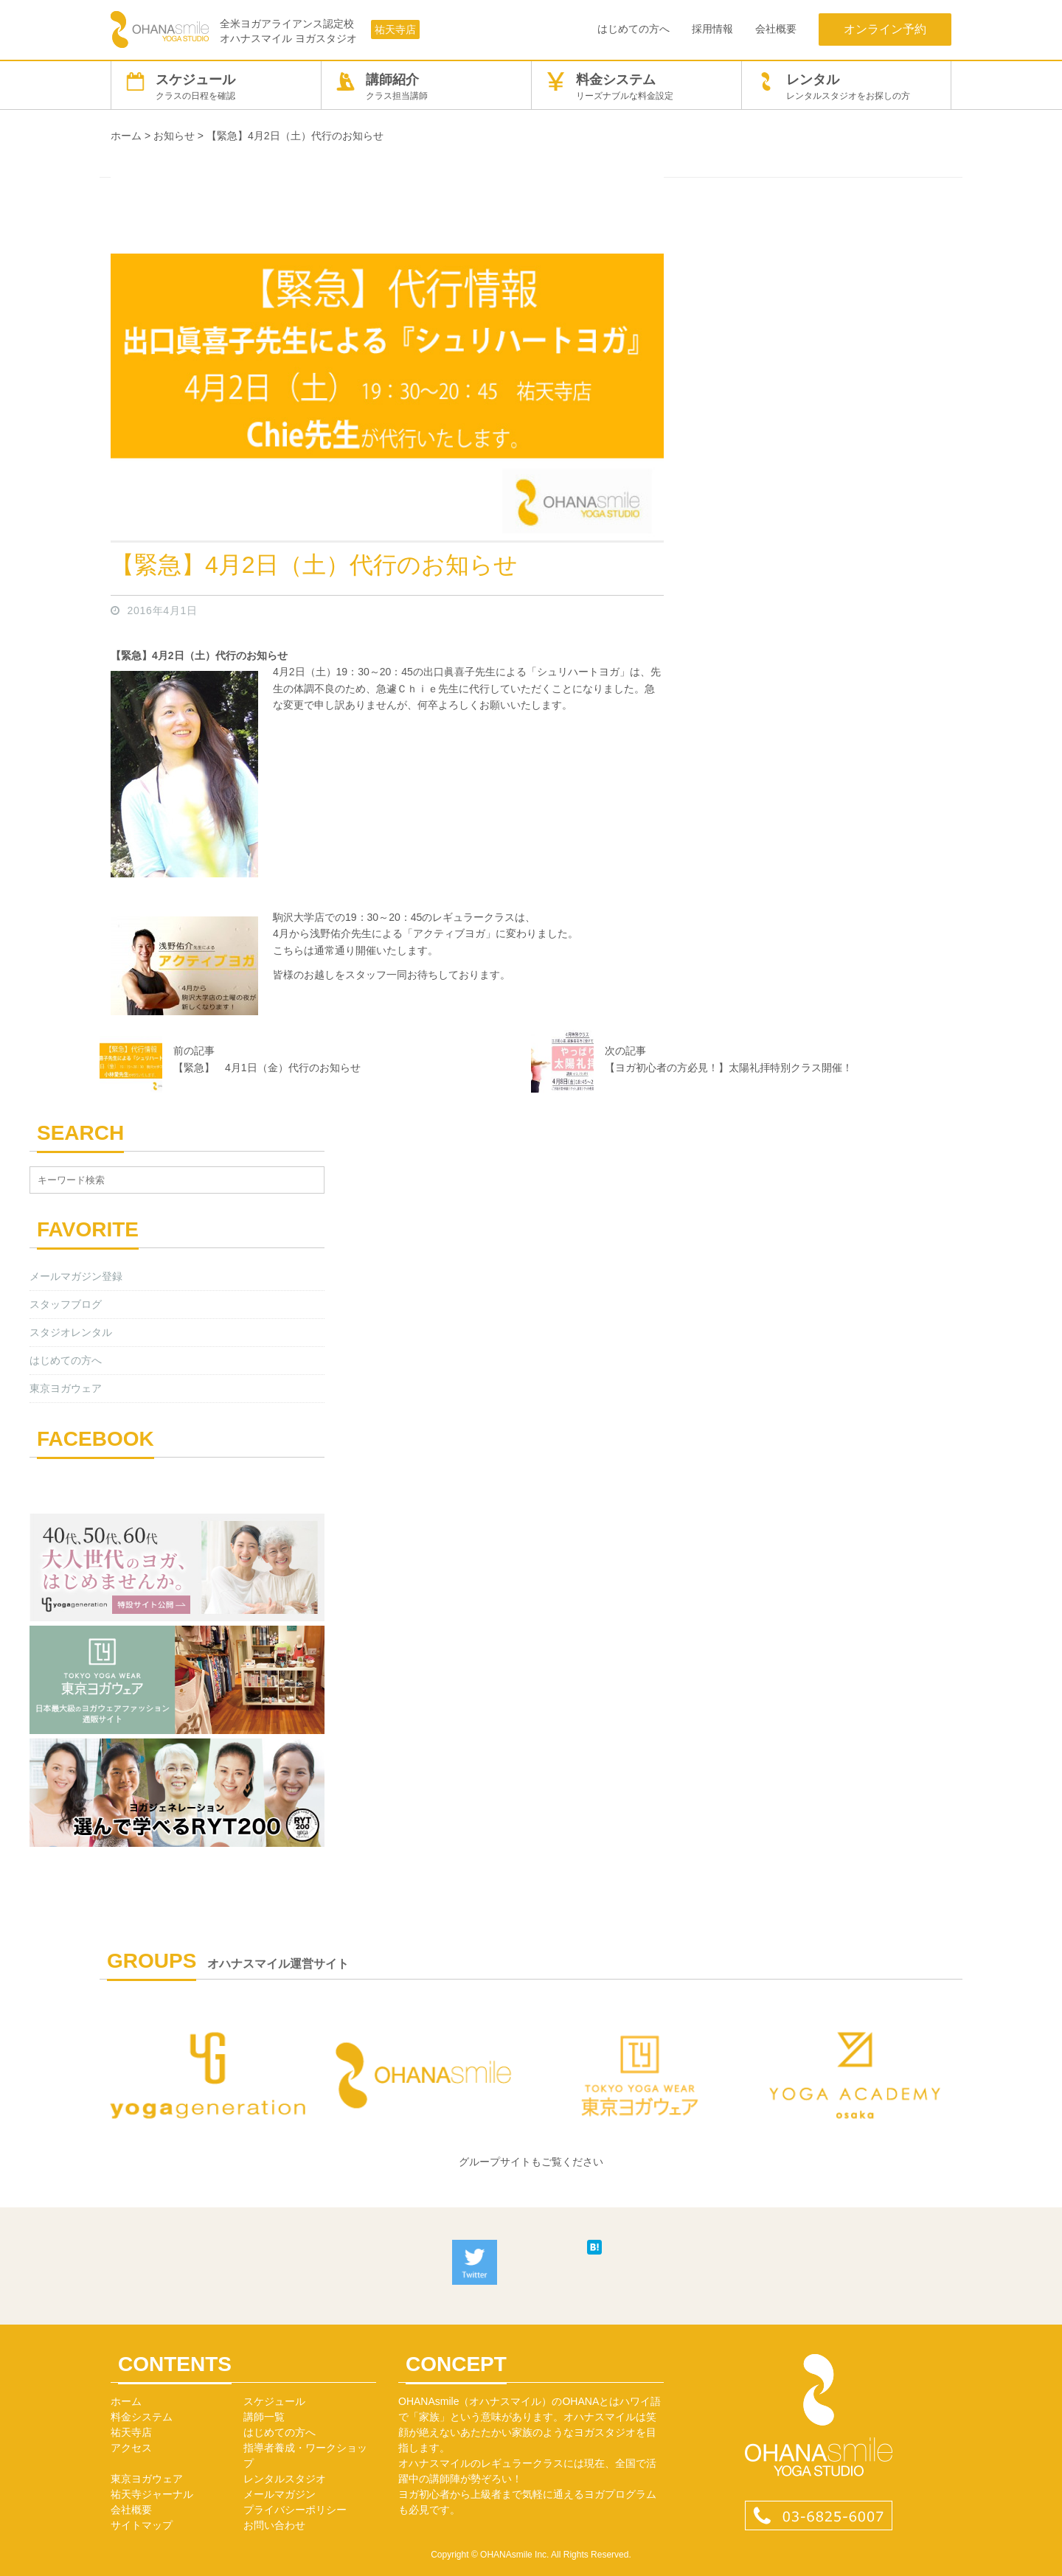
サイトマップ (142, 2525)
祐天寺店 (395, 29)
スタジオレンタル (71, 1332)
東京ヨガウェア (66, 1388)
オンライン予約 (885, 29)
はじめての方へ (633, 29)
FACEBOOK (95, 1438)
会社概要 (775, 29)
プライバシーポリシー (295, 2510)
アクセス (131, 2448)
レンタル (846, 86)
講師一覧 (264, 2417)
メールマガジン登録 (76, 1276)
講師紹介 (426, 86)
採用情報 (712, 29)
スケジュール (216, 86)
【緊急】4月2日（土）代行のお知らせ (314, 564)
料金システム (636, 86)
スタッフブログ (66, 1304)
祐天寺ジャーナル (152, 2494)
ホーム (126, 2401)
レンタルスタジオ (284, 2479)
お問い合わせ (274, 2525)
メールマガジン (279, 2494)
